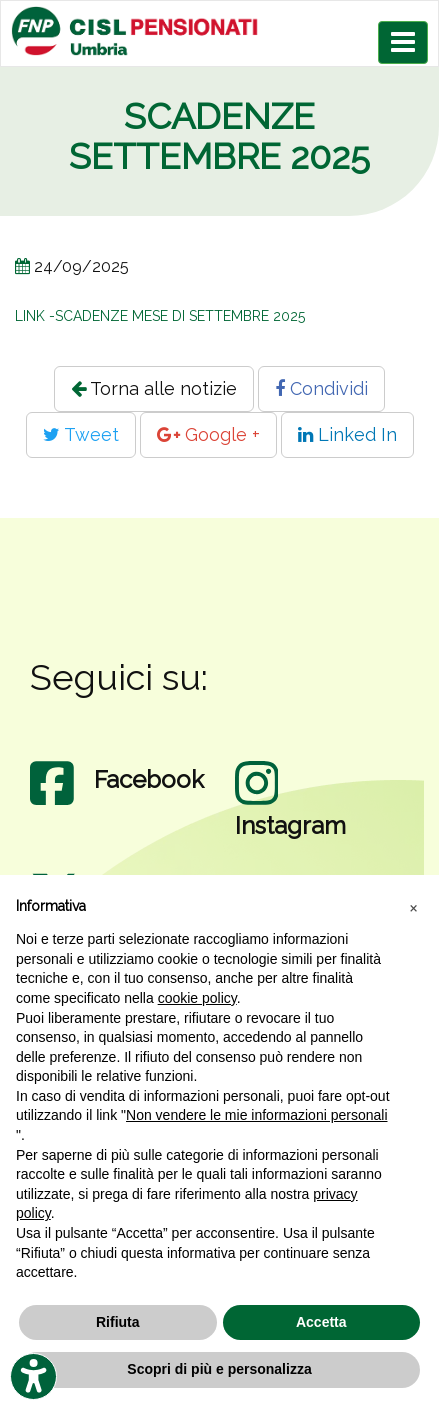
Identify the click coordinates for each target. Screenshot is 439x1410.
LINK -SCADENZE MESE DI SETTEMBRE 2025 (160, 316)
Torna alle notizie (154, 388)
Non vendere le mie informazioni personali (256, 1115)
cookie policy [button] (197, 998)
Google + (208, 434)
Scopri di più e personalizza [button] (219, 1369)
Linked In (347, 434)
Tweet (81, 434)
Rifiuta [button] (118, 1322)
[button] (413, 907)
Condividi (321, 388)
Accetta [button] (321, 1322)
